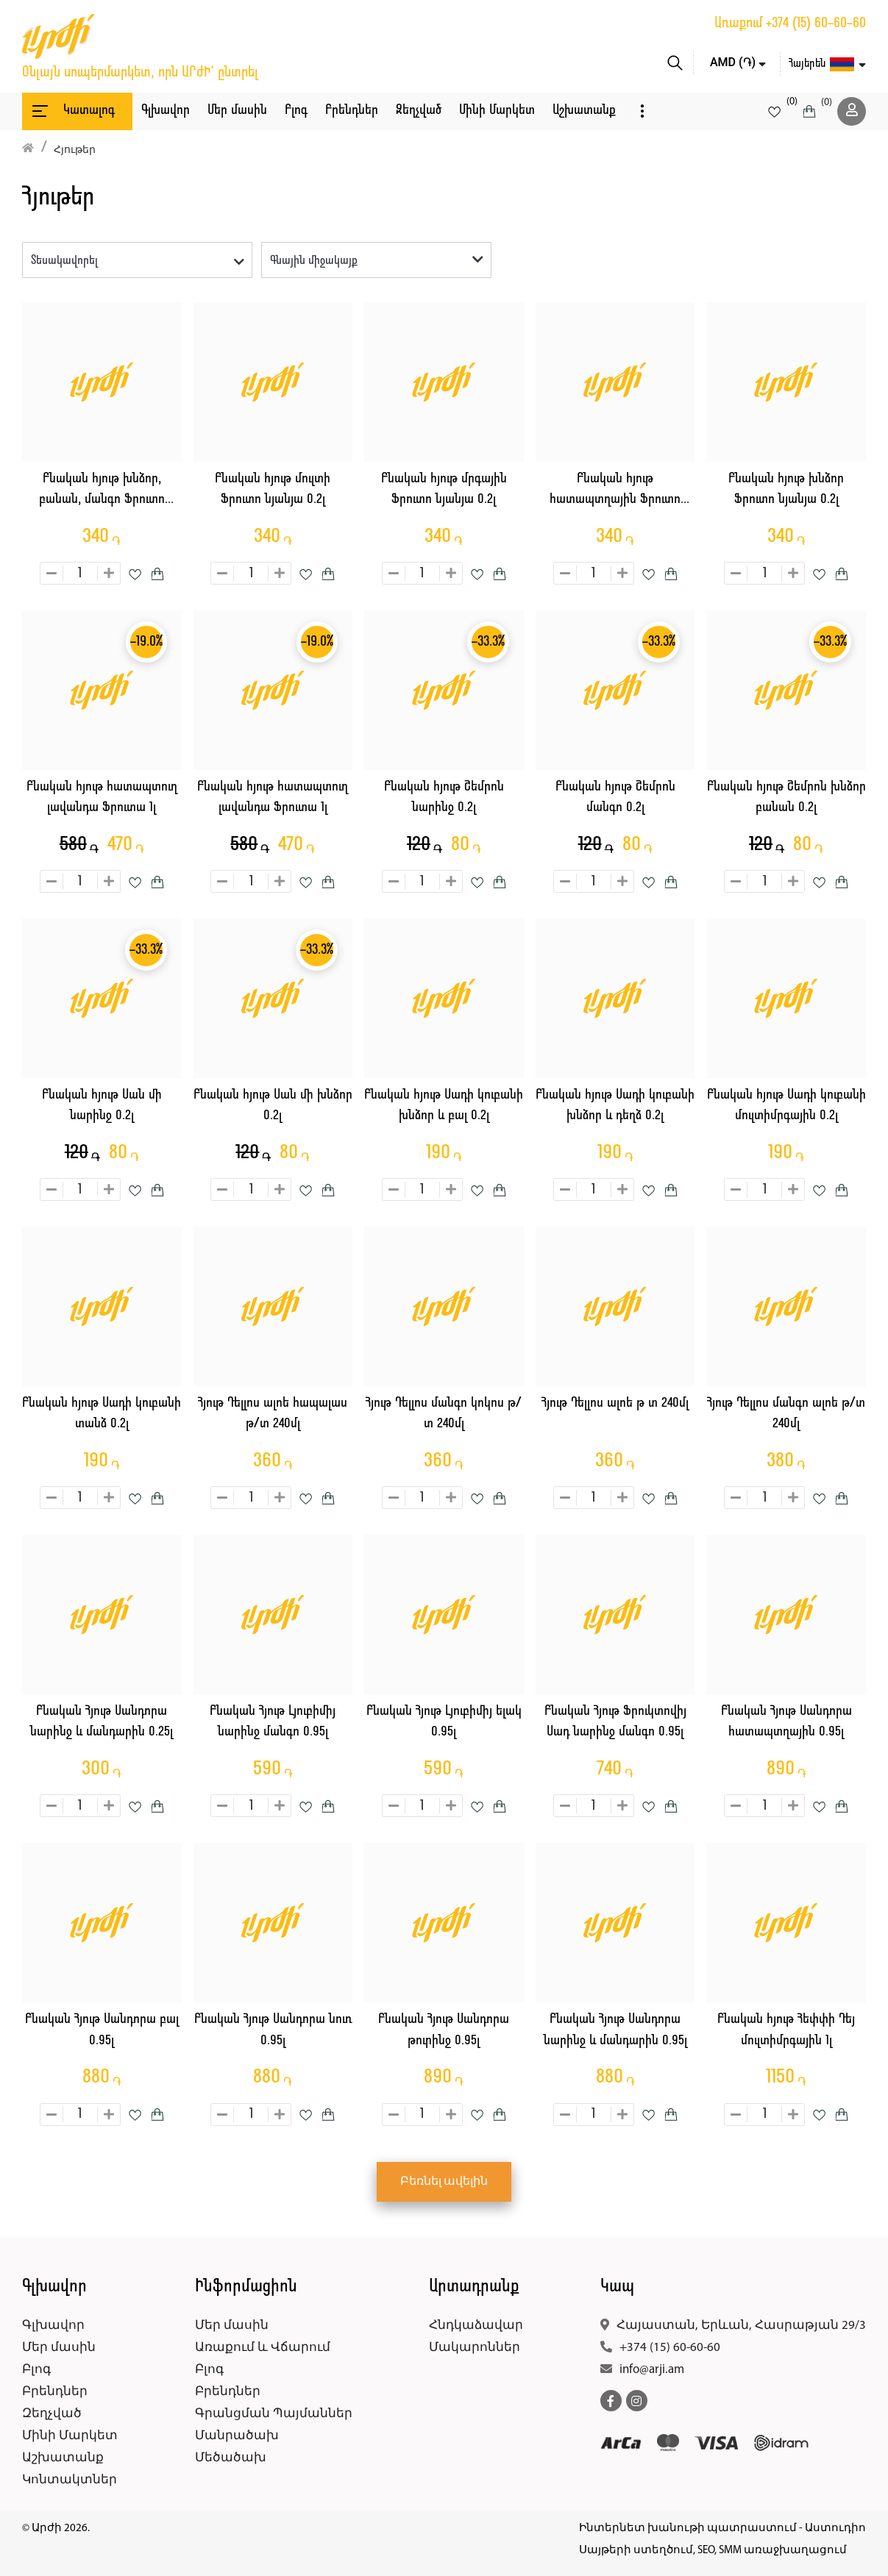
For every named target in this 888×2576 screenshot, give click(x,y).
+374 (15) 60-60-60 (816, 23)
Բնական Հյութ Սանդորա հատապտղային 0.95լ (786, 1722)
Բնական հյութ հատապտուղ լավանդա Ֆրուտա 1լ (101, 798)
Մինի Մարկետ (497, 111)
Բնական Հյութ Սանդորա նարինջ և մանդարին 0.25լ (101, 1722)
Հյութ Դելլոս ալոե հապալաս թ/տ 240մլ (272, 1414)
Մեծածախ (230, 2458)
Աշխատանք (584, 111)
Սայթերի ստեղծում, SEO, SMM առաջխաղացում (713, 2550)
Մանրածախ (237, 2436)
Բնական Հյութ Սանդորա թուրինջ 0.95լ (443, 2030)
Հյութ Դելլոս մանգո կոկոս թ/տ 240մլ (444, 1414)
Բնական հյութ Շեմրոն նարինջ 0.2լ (444, 798)
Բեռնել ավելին (444, 2182)
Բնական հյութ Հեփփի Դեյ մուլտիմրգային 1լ (786, 2030)
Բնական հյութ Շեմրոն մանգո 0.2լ (615, 798)
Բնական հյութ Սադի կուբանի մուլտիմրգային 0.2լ (786, 1106)
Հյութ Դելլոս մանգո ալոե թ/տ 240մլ (786, 1414)
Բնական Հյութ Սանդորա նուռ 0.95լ (273, 2030)
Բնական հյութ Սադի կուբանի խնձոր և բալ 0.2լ (443, 1106)
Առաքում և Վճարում (262, 2347)
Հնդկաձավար (476, 2325)
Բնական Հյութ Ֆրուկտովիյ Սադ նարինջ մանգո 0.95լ (615, 1722)
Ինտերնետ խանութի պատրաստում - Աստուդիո (722, 2528)
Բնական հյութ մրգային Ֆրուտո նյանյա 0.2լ (444, 489)
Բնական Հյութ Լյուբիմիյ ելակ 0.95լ (444, 1722)
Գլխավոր (165, 111)
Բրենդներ (351, 111)
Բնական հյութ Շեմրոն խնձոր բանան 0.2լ (786, 798)
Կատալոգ (72, 111)
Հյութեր (75, 150)
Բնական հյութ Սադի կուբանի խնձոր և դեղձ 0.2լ (615, 1106)
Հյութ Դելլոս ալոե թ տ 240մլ (615, 1403)
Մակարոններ (474, 2347)
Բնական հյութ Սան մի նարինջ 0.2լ (102, 1106)
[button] (642, 111)
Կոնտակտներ (69, 2480)
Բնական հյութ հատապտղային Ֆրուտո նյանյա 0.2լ (615, 491)
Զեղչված (418, 111)
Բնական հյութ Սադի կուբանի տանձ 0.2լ (101, 1414)
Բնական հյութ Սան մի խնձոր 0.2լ (272, 1106)
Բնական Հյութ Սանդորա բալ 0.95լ (102, 2030)
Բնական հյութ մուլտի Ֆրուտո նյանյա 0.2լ (272, 489)
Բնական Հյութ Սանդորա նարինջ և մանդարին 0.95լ (615, 2030)
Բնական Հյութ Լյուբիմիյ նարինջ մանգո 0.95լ (272, 1722)
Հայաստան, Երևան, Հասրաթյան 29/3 (741, 2325)
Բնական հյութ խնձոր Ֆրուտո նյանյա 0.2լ (786, 489)
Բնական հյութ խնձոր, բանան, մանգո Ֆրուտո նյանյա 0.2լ (102, 491)
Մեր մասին (237, 111)
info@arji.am (651, 2369)
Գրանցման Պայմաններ (273, 2414)
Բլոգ (296, 111)
